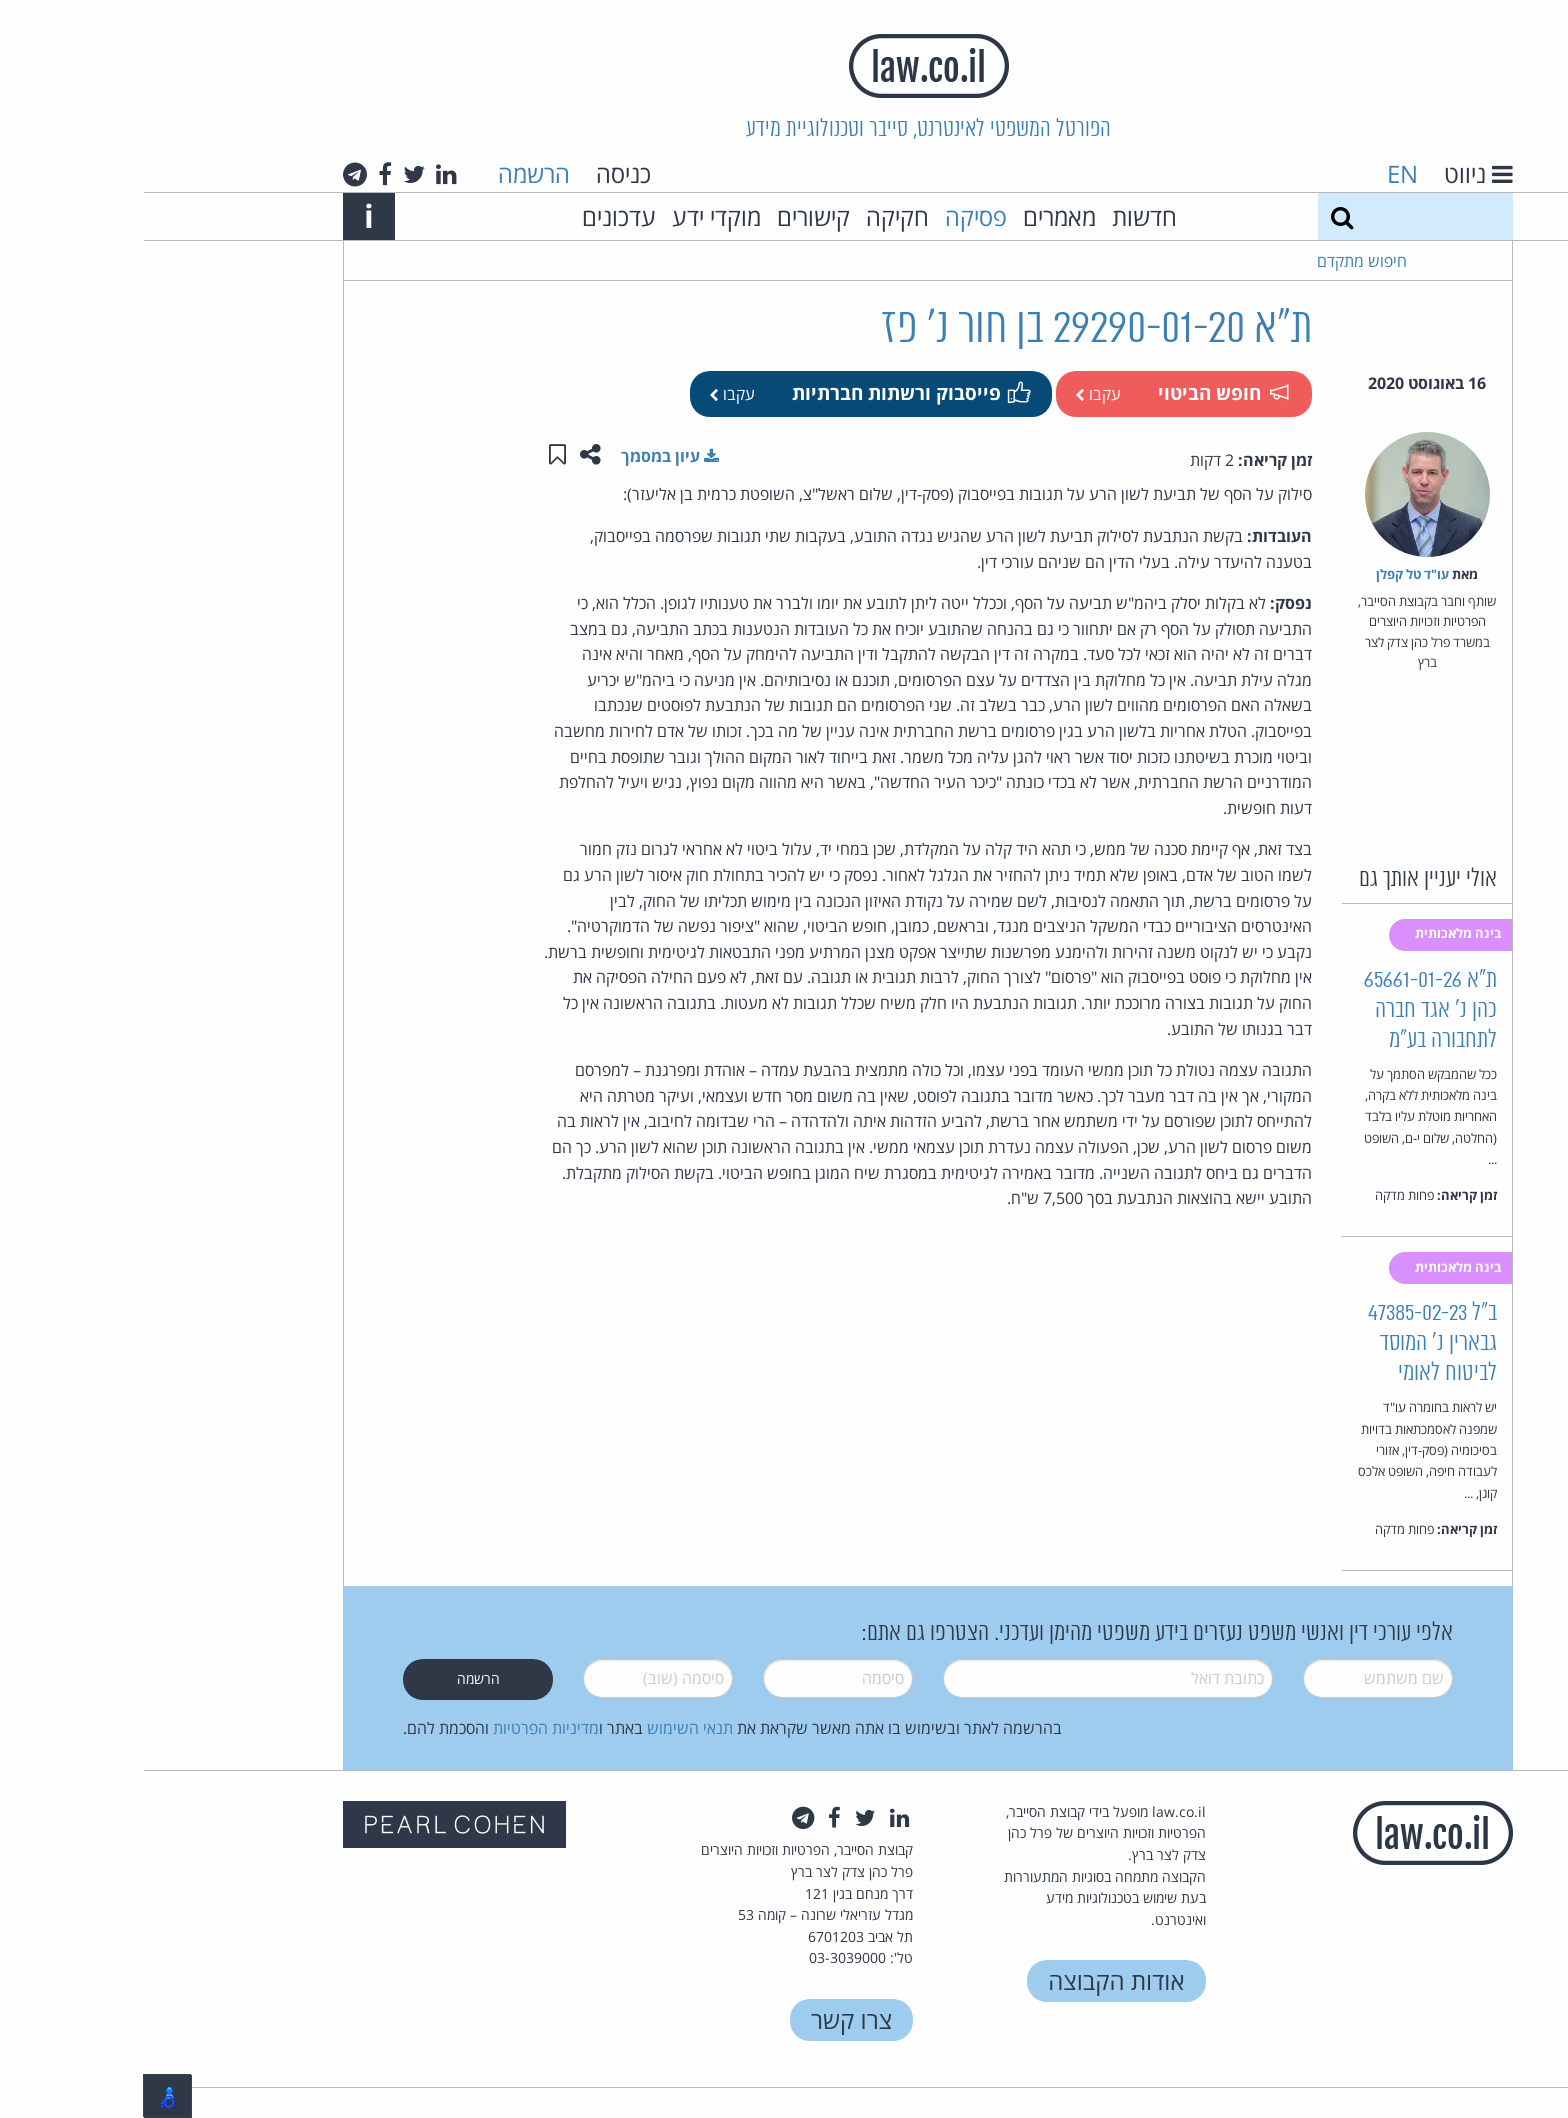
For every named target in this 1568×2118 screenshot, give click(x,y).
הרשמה (390, 173)
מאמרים (915, 216)
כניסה (479, 173)
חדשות (1000, 216)
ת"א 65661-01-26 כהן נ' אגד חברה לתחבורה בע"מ (1286, 1010)
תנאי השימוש (546, 1728)
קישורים (669, 216)
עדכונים (475, 216)
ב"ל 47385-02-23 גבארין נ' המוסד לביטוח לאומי (1288, 1343)
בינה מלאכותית (1316, 933)
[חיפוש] (1198, 216)
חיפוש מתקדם (1218, 261)
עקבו (954, 394)
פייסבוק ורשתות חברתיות (766, 392)
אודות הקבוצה (972, 1980)
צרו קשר (707, 2019)
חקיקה (753, 216)
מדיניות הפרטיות (402, 1728)
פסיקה (832, 216)
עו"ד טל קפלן (1268, 574)
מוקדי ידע (572, 216)
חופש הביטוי (1079, 392)
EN (1258, 173)
